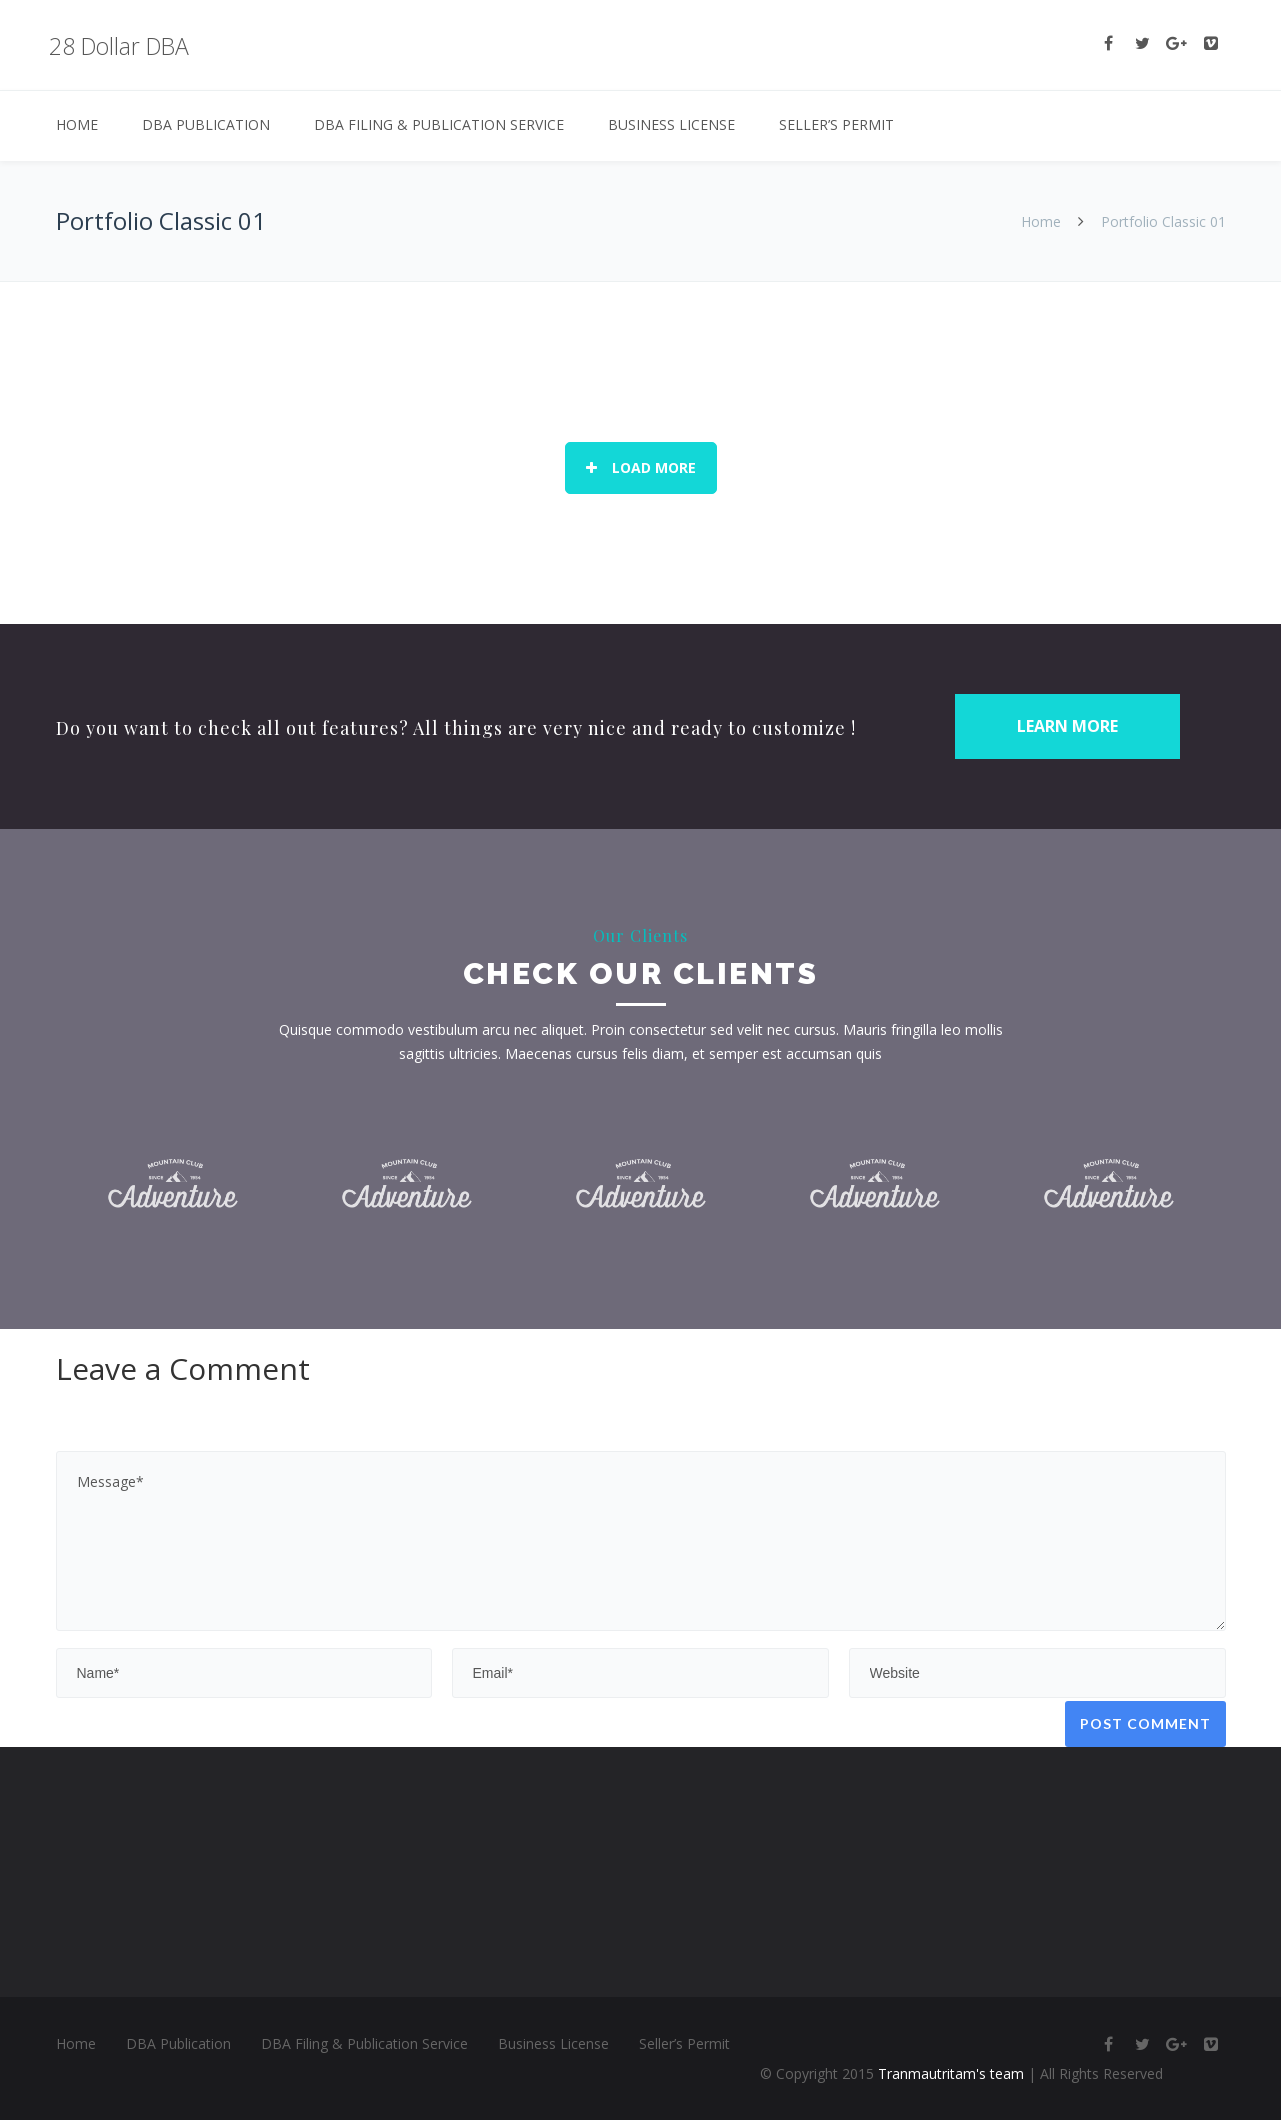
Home (77, 124)
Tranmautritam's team (951, 2073)
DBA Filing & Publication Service (439, 124)
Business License (671, 124)
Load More (641, 467)
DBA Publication (206, 124)
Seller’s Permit (836, 124)
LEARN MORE (1067, 726)
